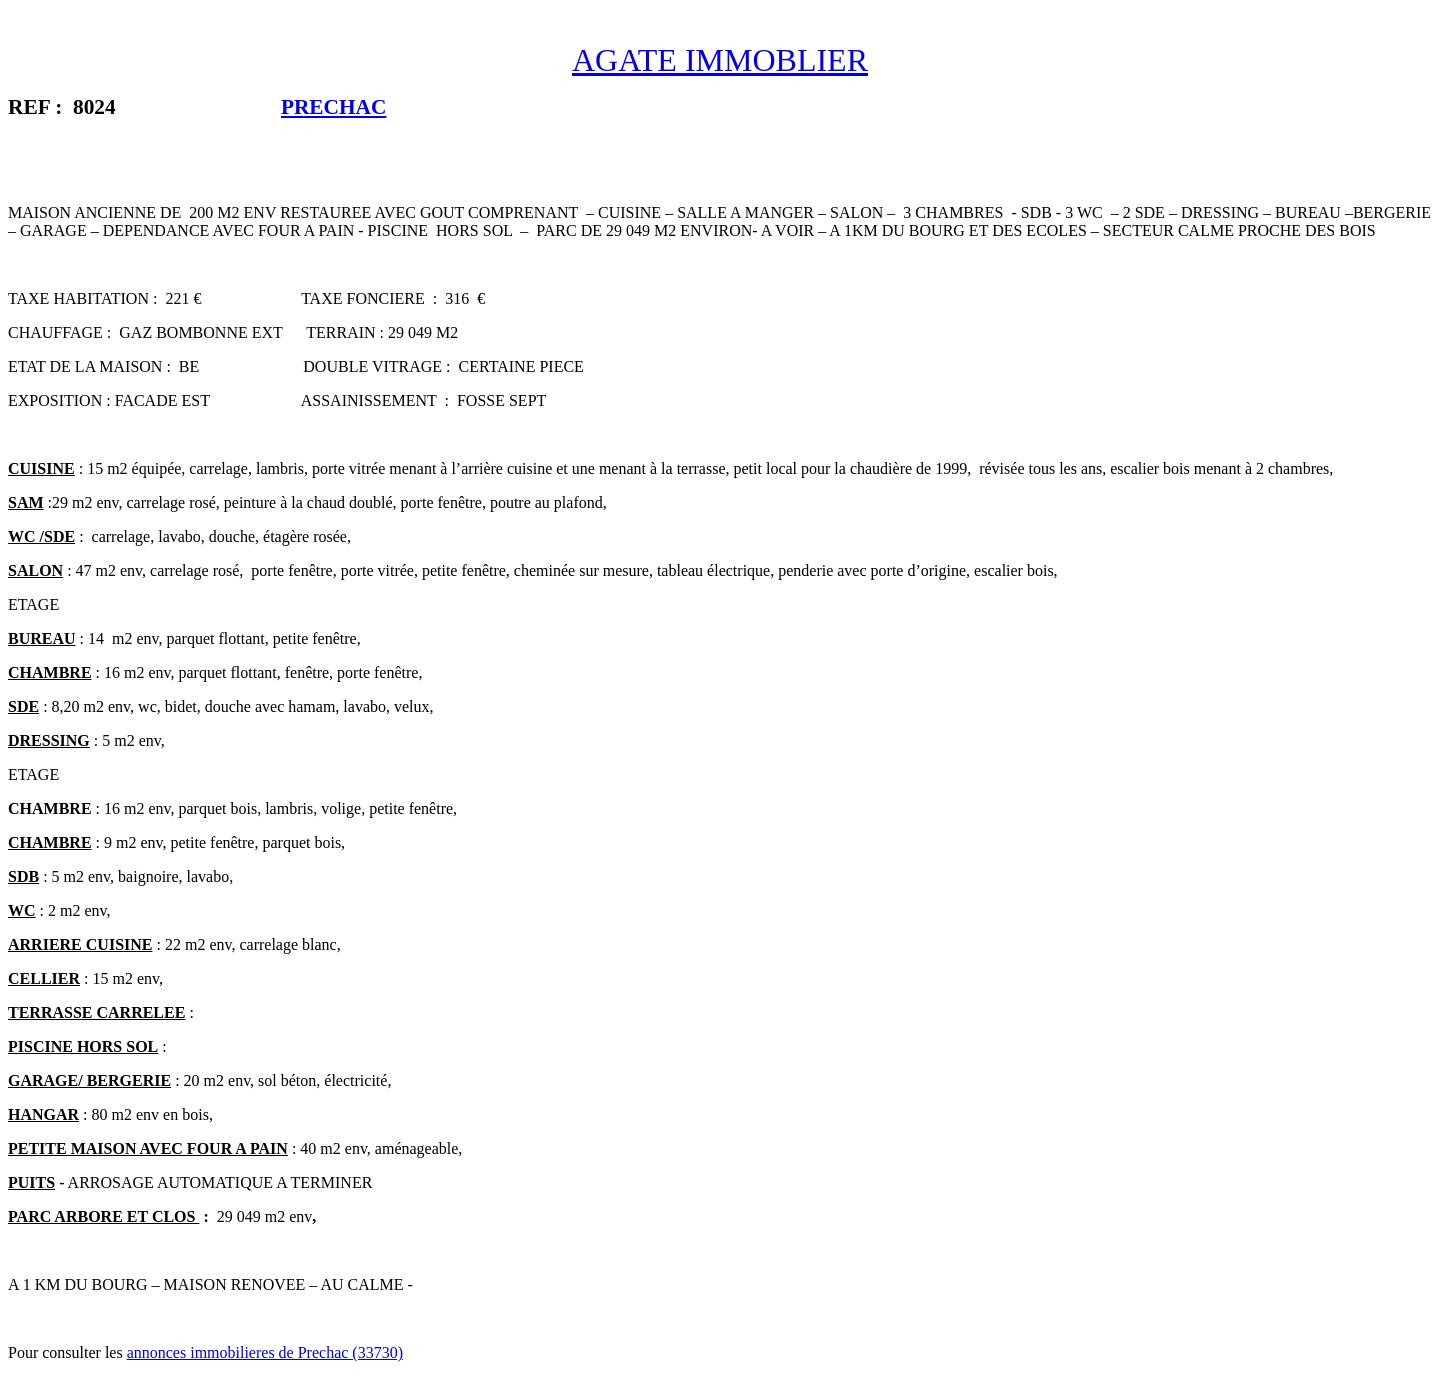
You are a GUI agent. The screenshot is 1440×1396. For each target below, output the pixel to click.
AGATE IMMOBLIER (720, 60)
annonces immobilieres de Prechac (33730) (265, 1352)
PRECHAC (333, 107)
